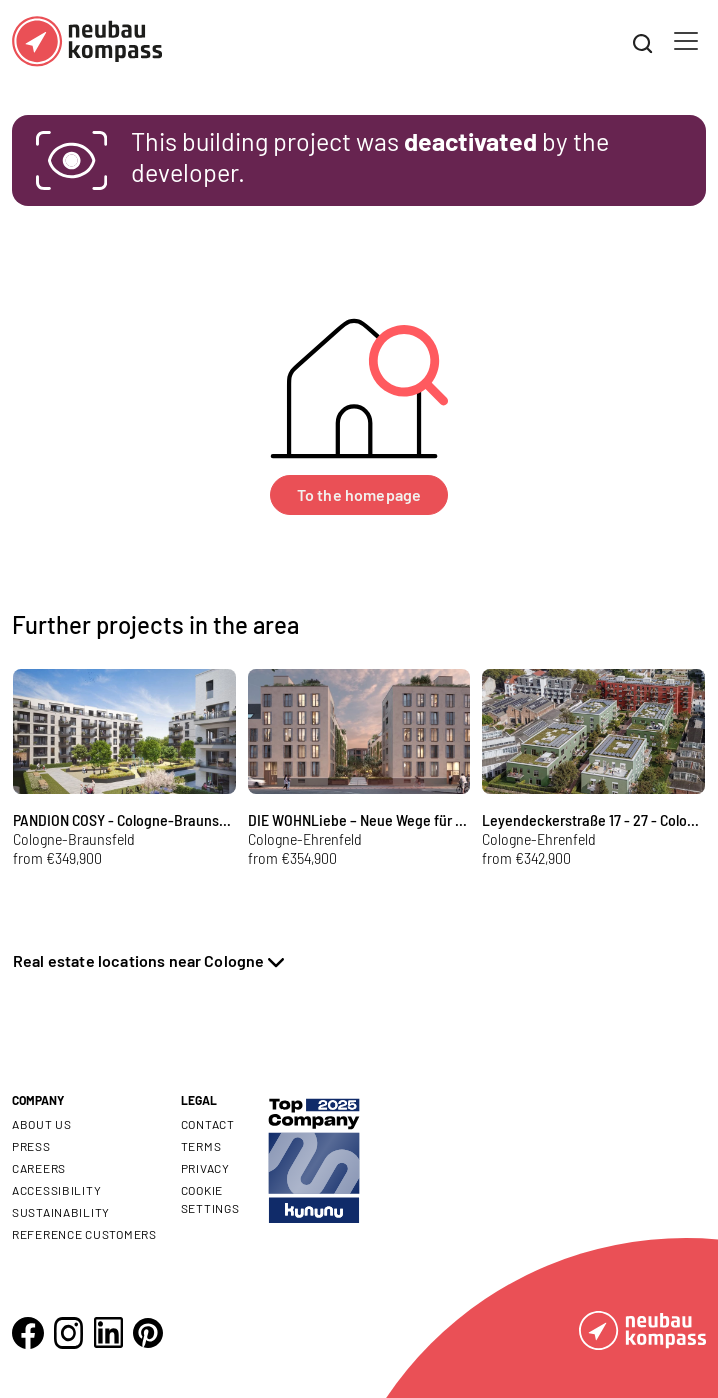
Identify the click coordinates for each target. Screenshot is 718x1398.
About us (42, 1124)
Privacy (205, 1168)
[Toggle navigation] (686, 41)
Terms (201, 1146)
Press (31, 1146)
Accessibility (56, 1190)
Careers (39, 1168)
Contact (208, 1124)
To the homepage (359, 494)
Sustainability (61, 1212)
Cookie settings (210, 1199)
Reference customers (84, 1234)
